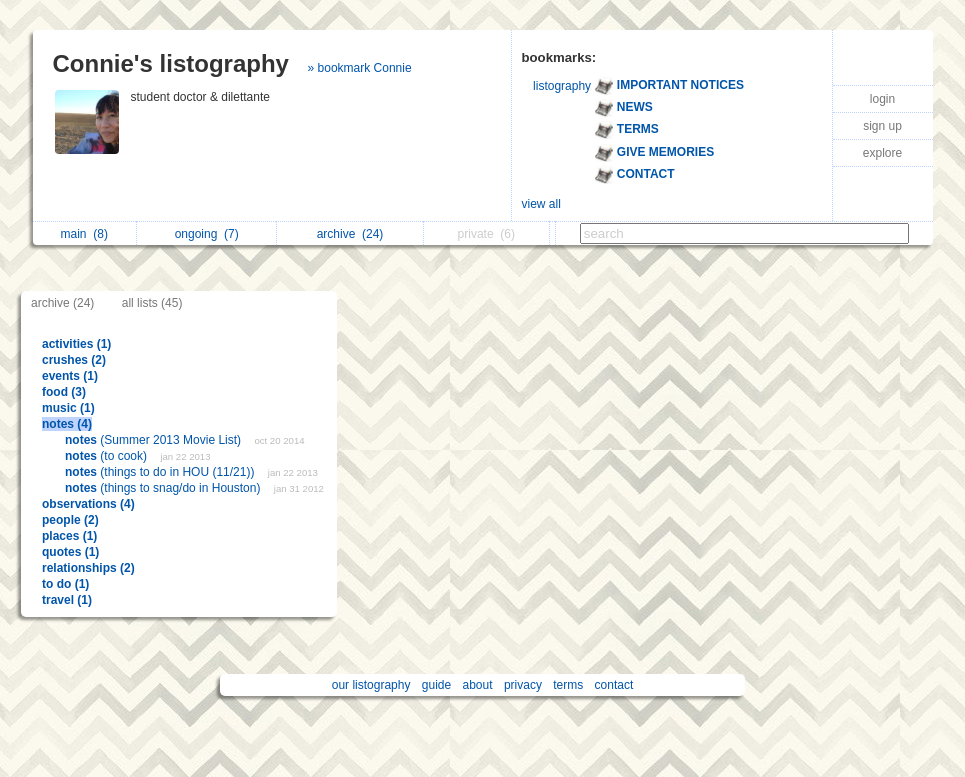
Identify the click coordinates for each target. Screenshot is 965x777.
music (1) (68, 408)
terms (568, 685)
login (882, 99)
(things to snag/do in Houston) (164, 488)
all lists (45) (152, 303)
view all (541, 204)
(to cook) (107, 456)
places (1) (69, 536)
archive (350, 234)
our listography (371, 685)
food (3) (64, 392)
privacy (523, 685)
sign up (882, 126)
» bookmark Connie (360, 68)
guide (436, 685)
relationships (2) (88, 568)
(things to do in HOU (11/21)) (161, 472)
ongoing (207, 234)
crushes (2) (74, 360)
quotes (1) (70, 552)
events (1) (70, 376)
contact (614, 685)
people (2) (70, 520)
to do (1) (65, 584)
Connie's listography (171, 63)
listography (562, 86)
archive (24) (62, 303)
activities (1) (76, 344)
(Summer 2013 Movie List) (154, 440)
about (478, 685)
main (84, 234)
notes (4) (67, 424)
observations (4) (88, 504)
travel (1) (67, 600)
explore (882, 153)
